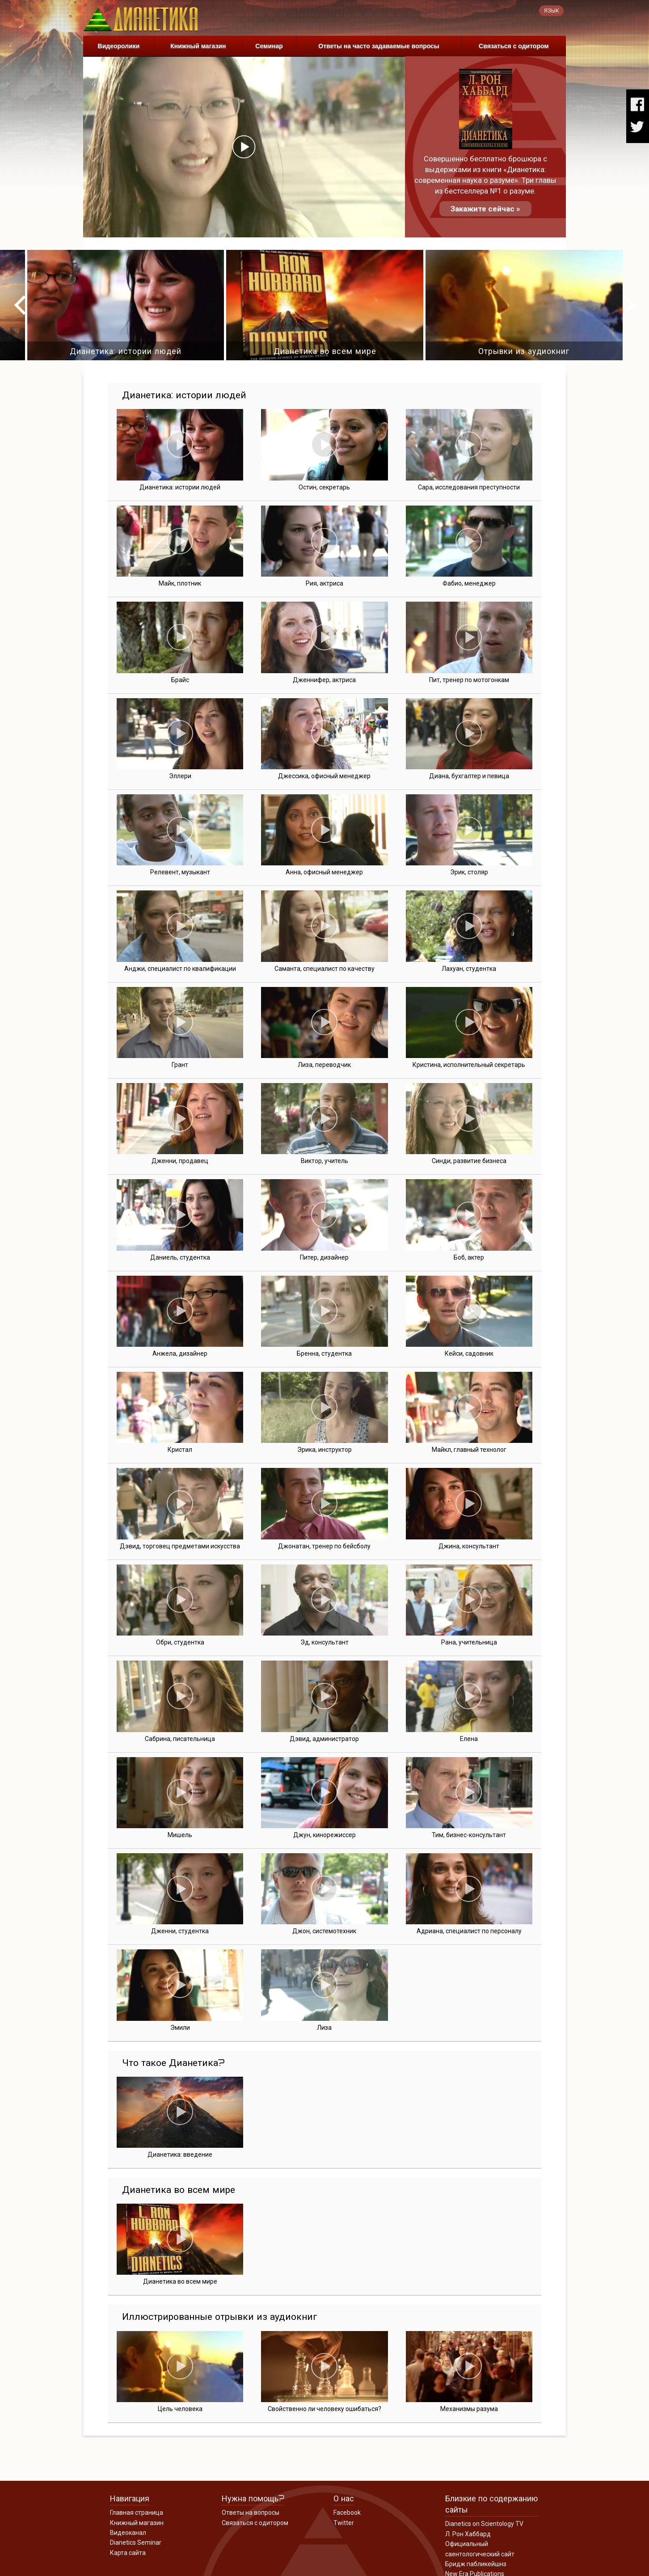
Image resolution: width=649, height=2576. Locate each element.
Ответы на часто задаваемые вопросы (378, 46)
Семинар (268, 46)
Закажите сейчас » (485, 208)
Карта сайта (128, 2552)
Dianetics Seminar (135, 2542)
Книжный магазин (198, 46)
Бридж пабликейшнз (475, 2564)
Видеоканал (128, 2532)
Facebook (347, 2512)
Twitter (343, 2522)
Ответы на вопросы (250, 2512)
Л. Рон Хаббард (468, 2534)
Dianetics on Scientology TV (484, 2523)
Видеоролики (119, 46)
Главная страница (136, 2512)
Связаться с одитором (514, 46)
